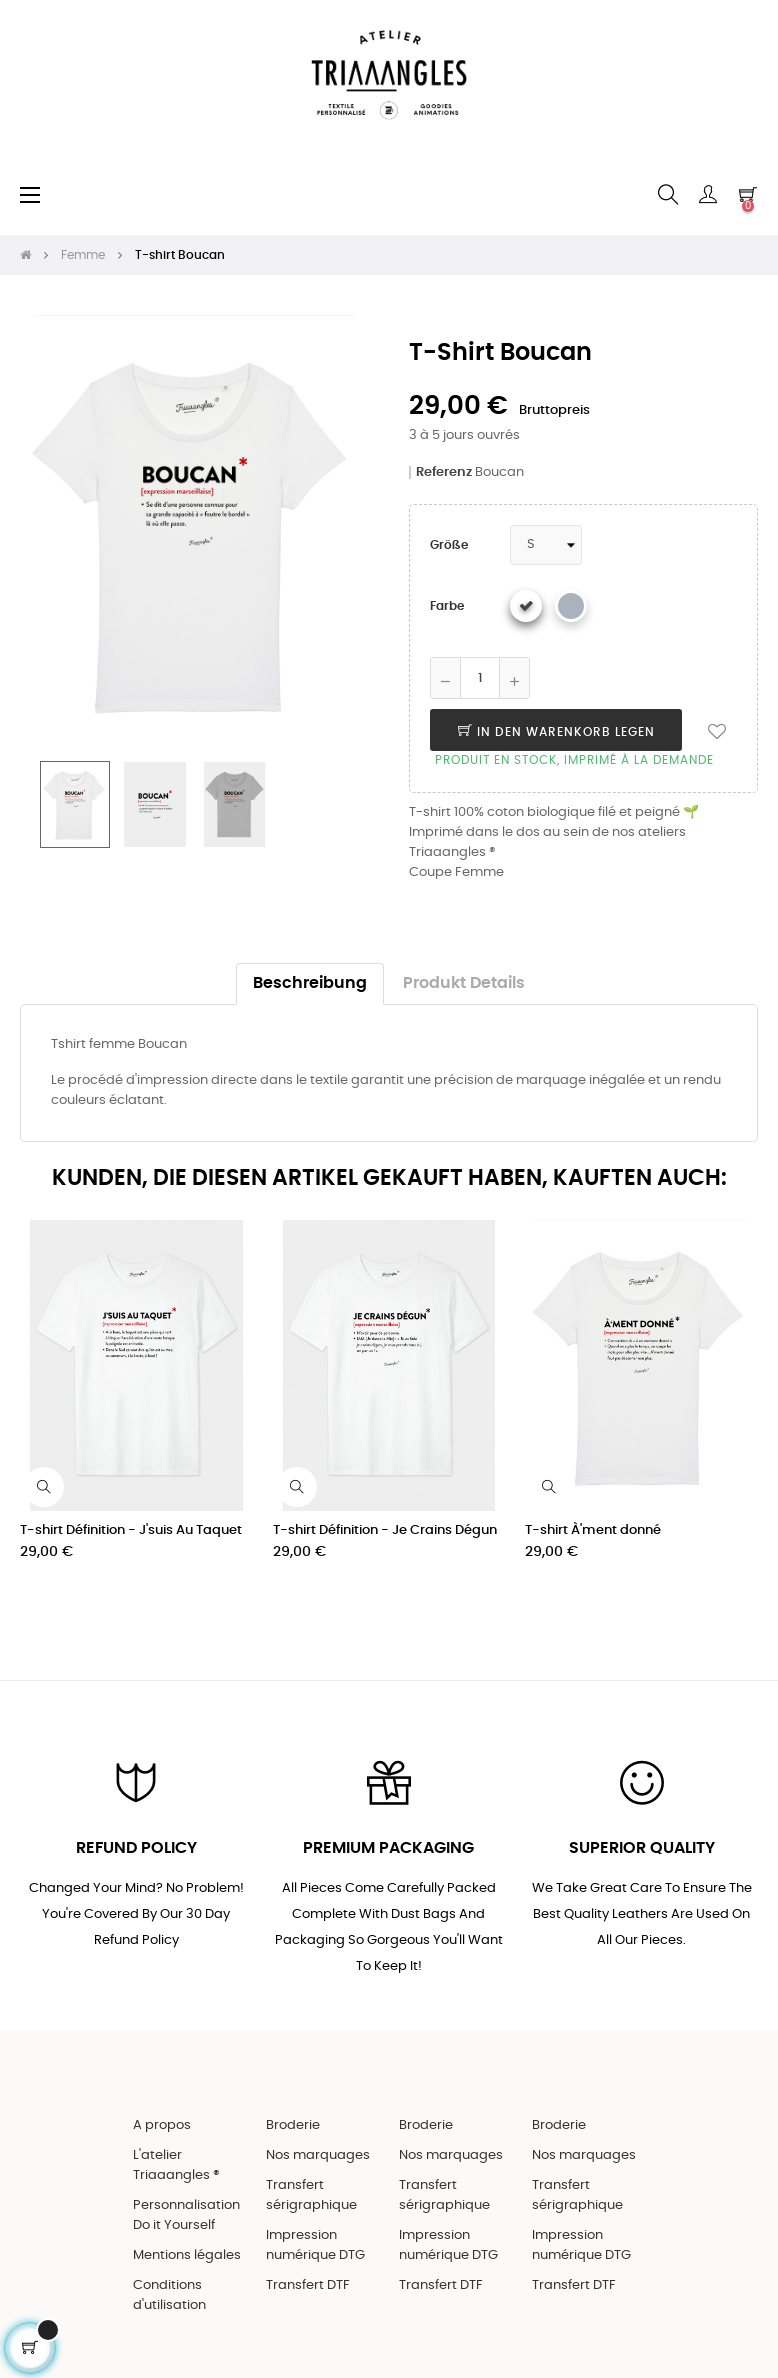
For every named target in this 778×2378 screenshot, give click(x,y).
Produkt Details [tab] (464, 983)
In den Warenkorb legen (556, 732)
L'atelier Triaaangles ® (176, 2165)
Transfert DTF (308, 2285)
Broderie (293, 2125)
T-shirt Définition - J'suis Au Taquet (131, 1530)
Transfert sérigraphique (311, 2195)
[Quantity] (480, 678)
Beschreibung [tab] (310, 983)
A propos (162, 2125)
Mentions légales (187, 2255)
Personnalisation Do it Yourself (186, 2215)
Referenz (444, 472)
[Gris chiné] (571, 606)
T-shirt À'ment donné (593, 1530)
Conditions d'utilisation (169, 2295)
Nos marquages (318, 2155)
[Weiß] (526, 606)
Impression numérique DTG (315, 2245)
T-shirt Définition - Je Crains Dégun (385, 1530)
